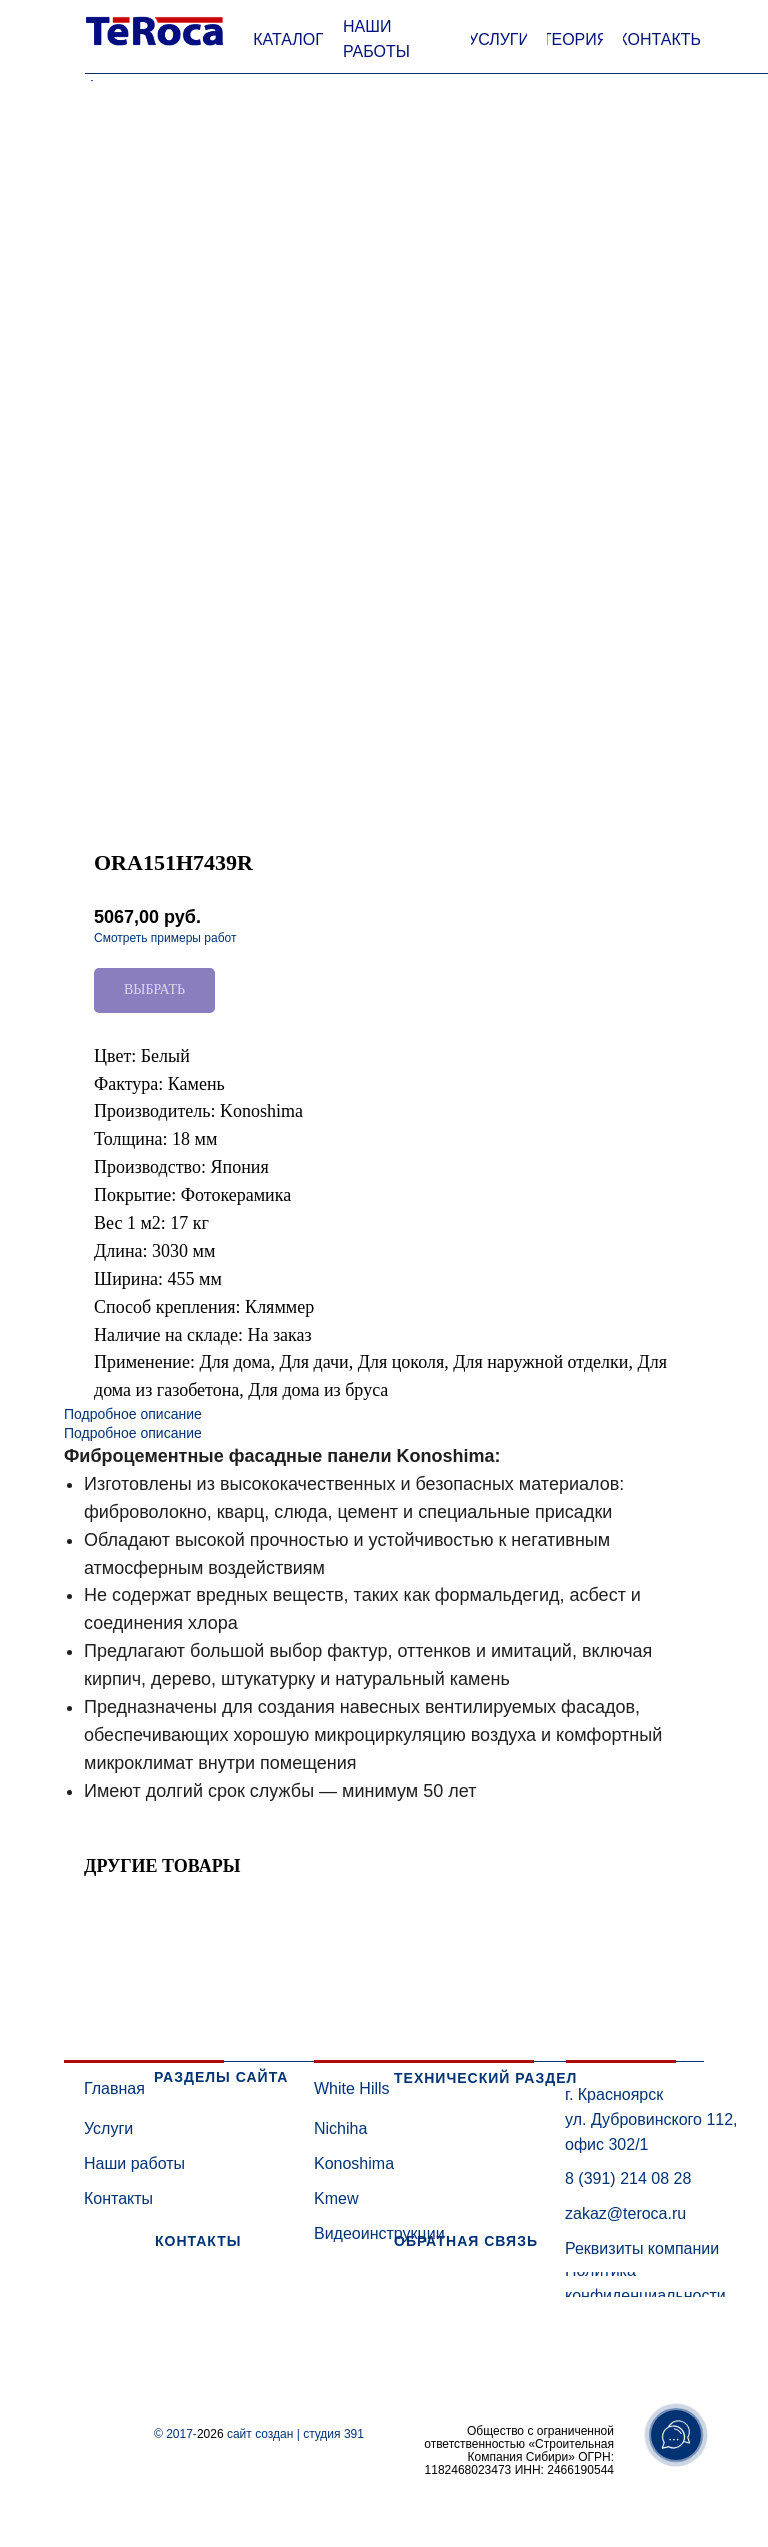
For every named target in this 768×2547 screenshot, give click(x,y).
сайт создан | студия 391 (295, 2434)
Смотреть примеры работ (165, 938)
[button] (288, 40)
